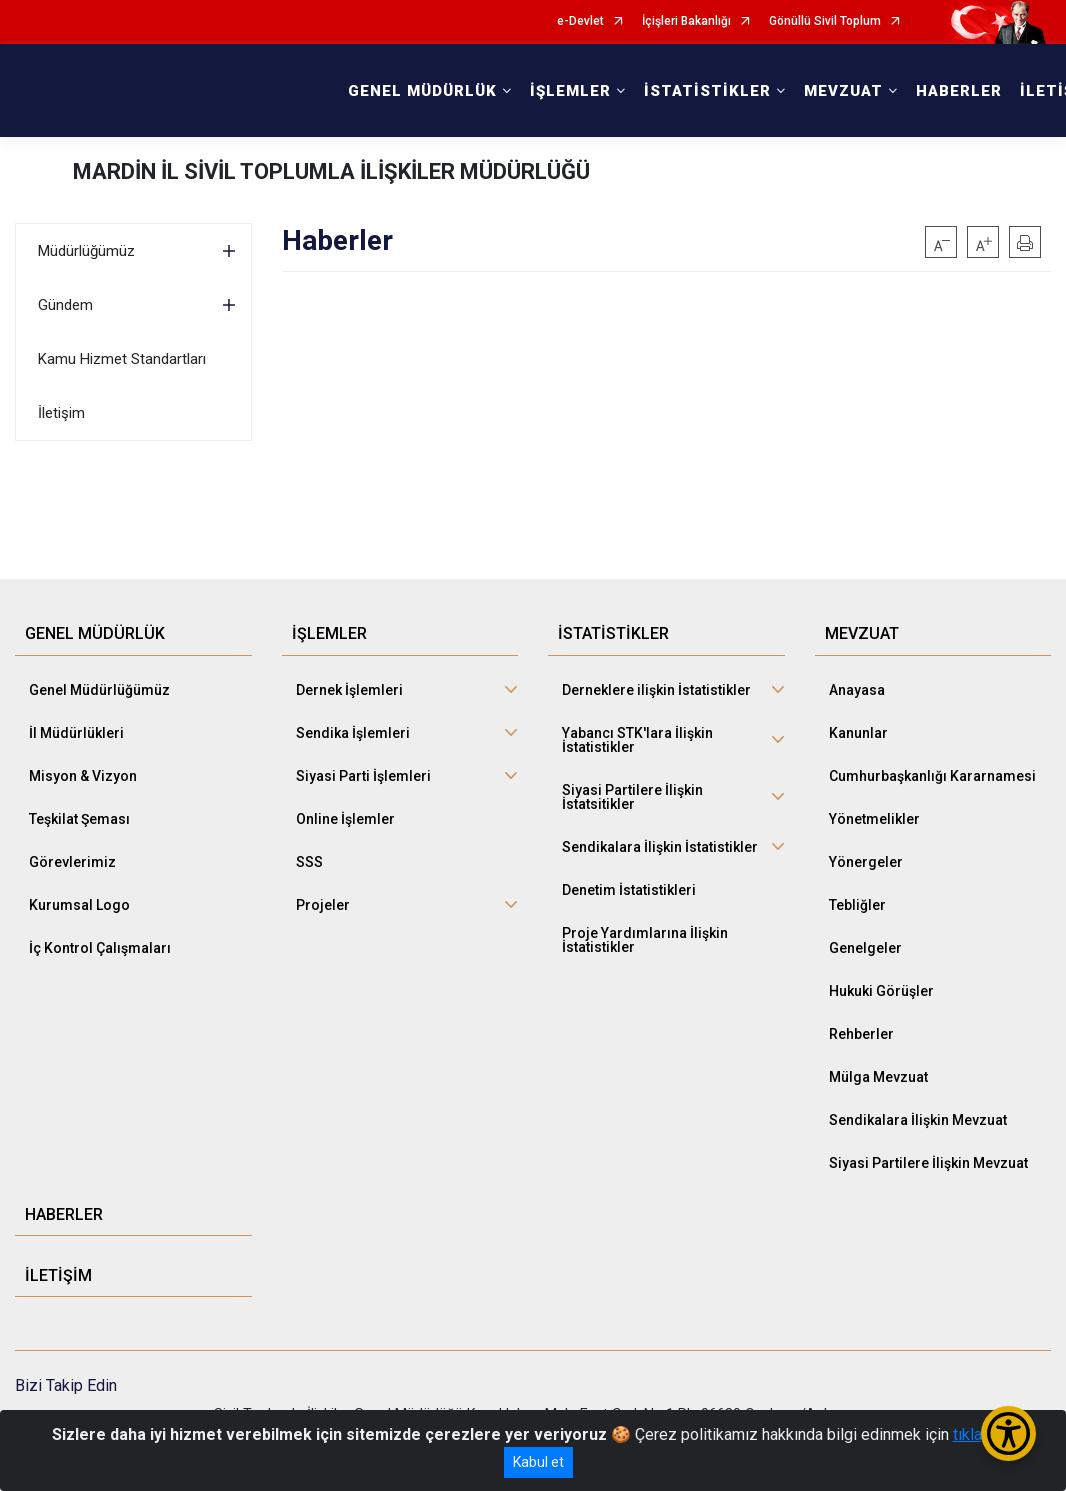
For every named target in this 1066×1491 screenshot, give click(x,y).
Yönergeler (866, 862)
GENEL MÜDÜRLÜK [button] (422, 91)
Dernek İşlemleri (349, 690)
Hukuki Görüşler (881, 991)
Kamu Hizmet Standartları (122, 359)
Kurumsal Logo (79, 905)
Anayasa (857, 690)
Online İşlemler (345, 819)
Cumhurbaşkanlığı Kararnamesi (932, 776)
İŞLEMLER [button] (570, 91)
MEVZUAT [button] (843, 91)
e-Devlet (580, 21)
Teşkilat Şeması (79, 819)
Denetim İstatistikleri (629, 890)
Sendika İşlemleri (353, 733)
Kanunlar (858, 733)
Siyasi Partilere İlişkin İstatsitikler (632, 797)
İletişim (61, 413)
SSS (309, 862)
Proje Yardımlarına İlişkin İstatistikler (645, 940)
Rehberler (861, 1034)
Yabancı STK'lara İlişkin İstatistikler (637, 740)
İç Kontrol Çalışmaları (100, 948)
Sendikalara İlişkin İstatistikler (660, 847)
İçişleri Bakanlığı (686, 21)
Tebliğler (857, 905)
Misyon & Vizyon (83, 776)
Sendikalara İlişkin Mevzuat (918, 1120)
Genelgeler (865, 948)
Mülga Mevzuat (878, 1077)
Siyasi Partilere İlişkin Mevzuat (928, 1163)
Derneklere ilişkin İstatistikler (656, 690)
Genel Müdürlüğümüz (99, 690)
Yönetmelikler (874, 819)
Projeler (323, 905)
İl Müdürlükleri (76, 733)
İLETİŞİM (58, 1275)
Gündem (65, 305)
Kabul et (538, 1462)
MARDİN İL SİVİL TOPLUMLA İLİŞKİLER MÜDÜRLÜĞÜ (331, 171)
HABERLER (959, 91)
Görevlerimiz (72, 862)
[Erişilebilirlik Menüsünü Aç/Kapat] (1008, 1433)
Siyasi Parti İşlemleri (363, 776)
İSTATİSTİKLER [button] (707, 91)
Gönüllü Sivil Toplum (825, 21)
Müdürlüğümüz (86, 251)
